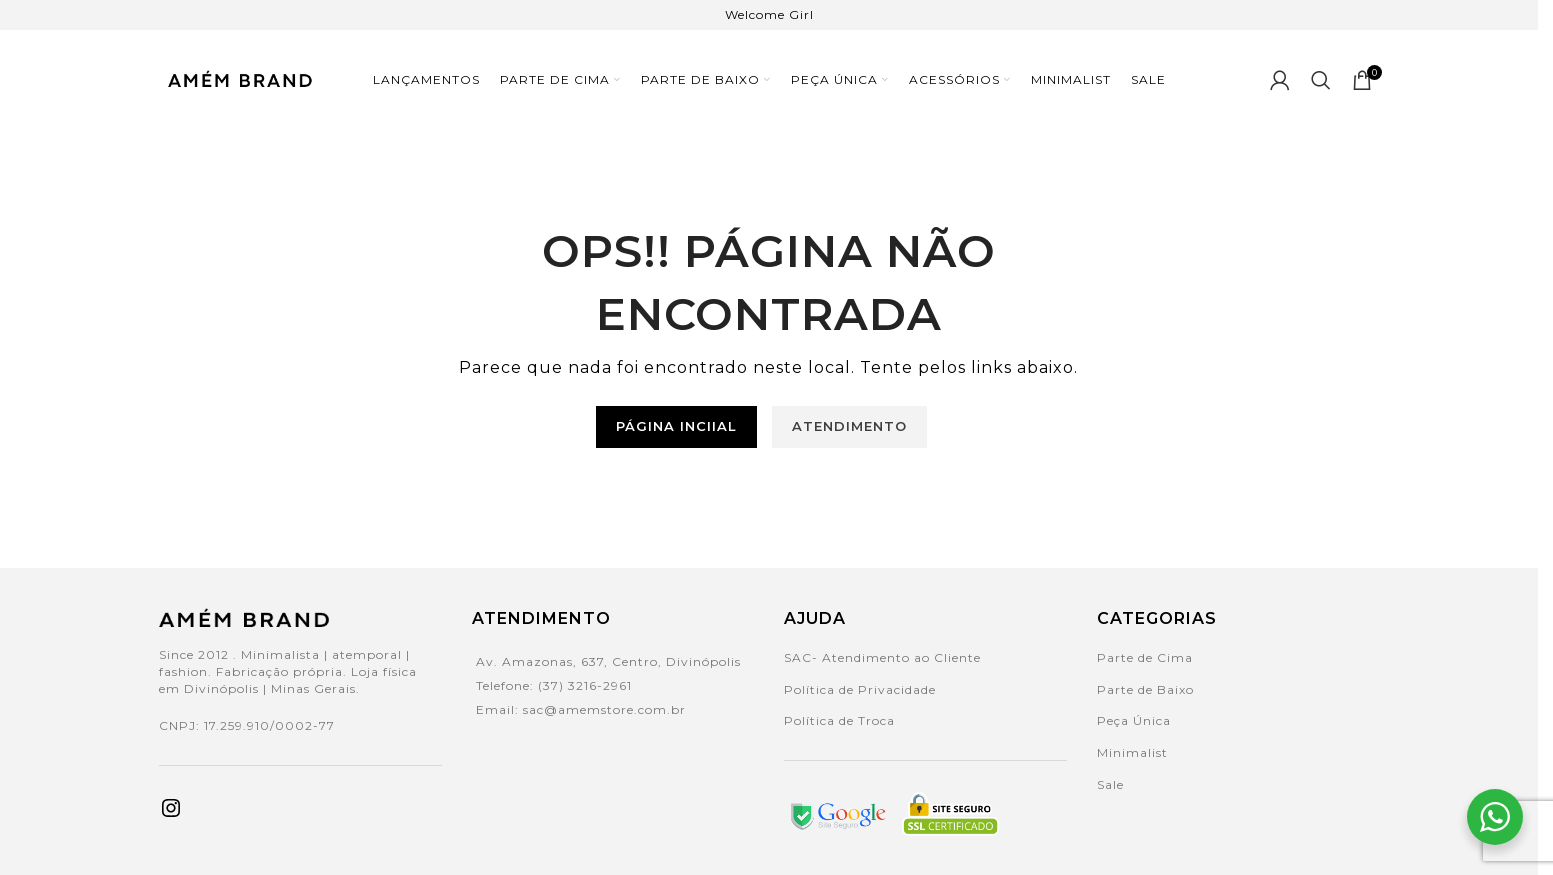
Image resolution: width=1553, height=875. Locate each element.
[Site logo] (239, 78)
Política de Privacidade (860, 689)
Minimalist (1132, 752)
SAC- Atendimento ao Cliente (882, 657)
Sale (1110, 784)
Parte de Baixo (1145, 689)
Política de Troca (839, 720)
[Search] (1321, 80)
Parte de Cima (1145, 657)
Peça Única (1134, 720)
